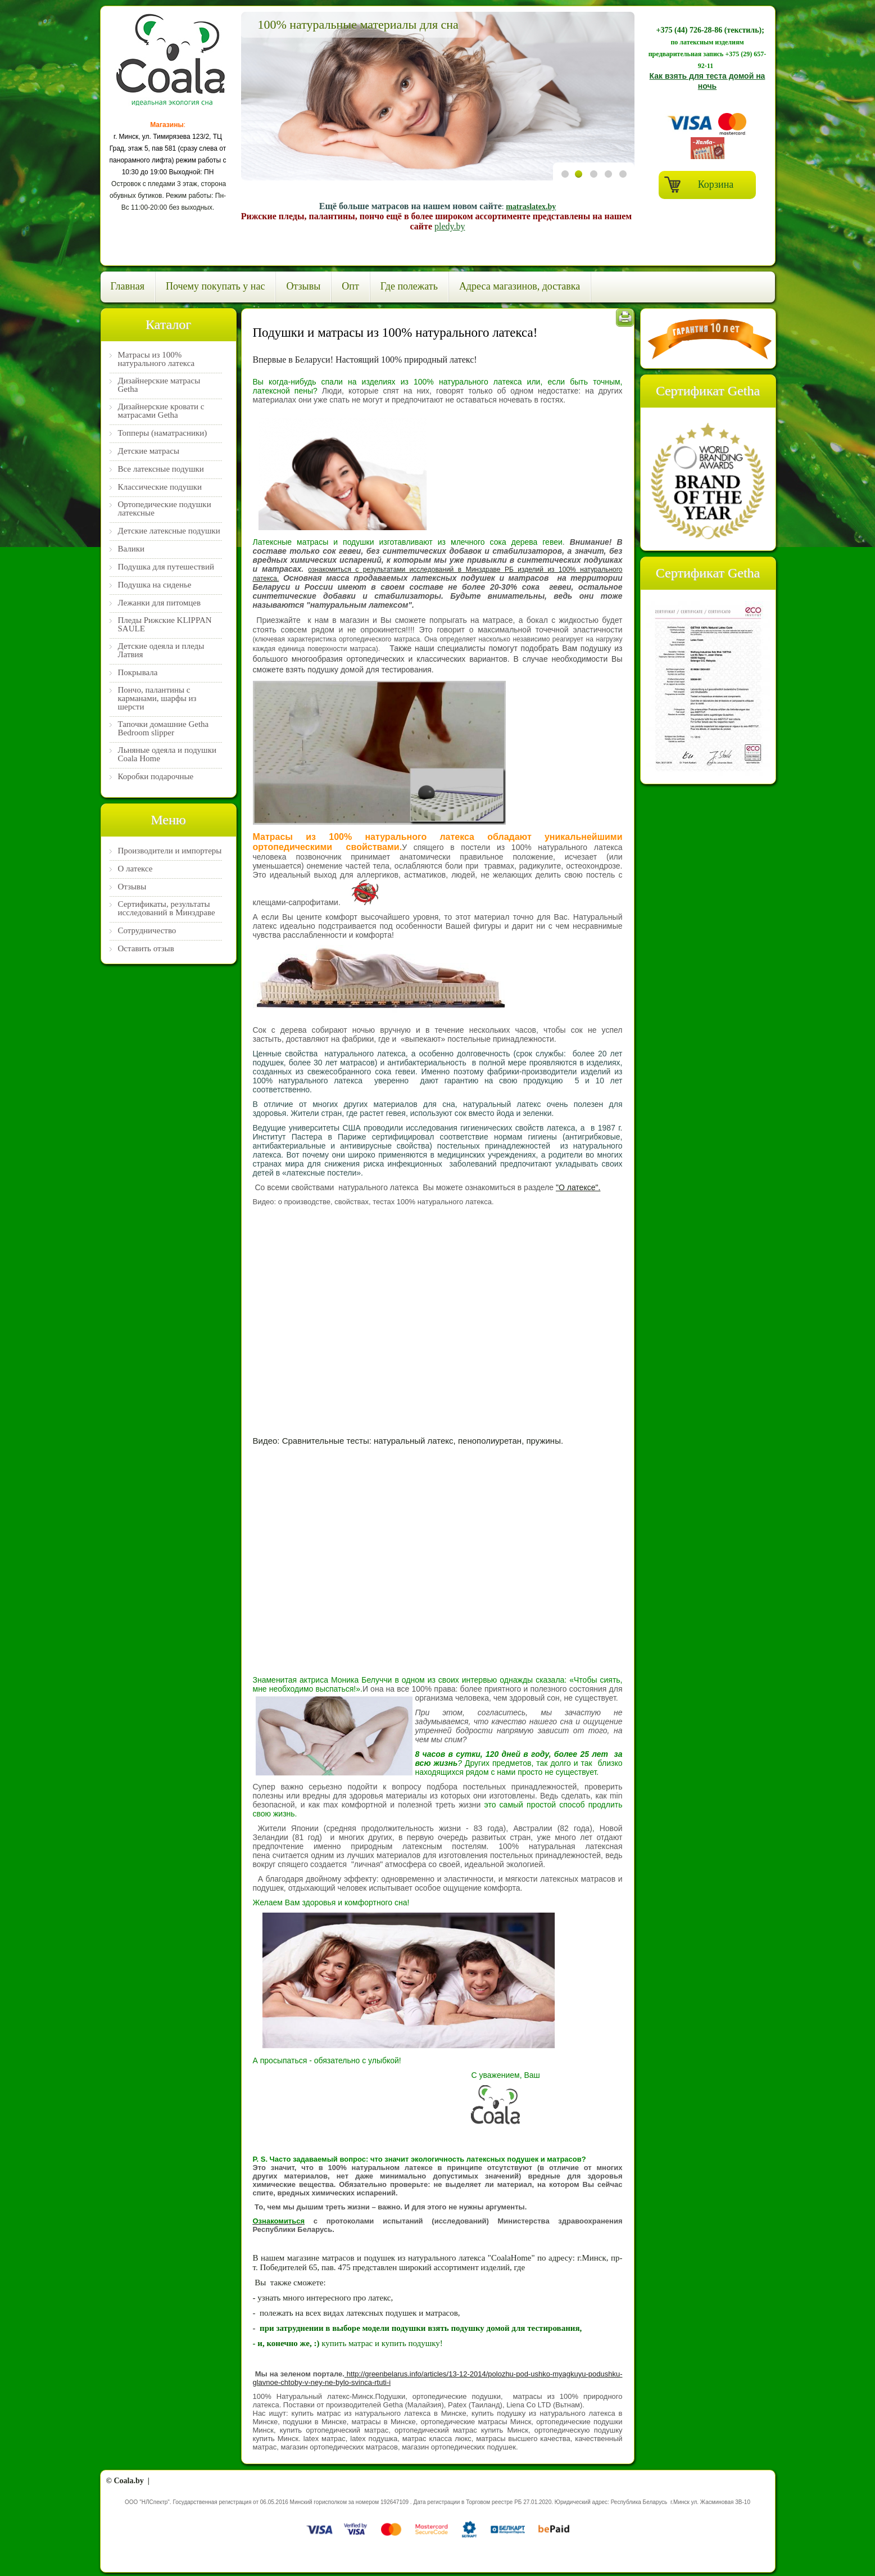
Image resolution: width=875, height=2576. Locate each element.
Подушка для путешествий (166, 567)
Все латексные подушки (161, 469)
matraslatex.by (531, 206)
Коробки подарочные (156, 776)
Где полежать (409, 286)
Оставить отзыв (146, 948)
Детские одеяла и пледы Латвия (161, 650)
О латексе (135, 869)
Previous (253, 96)
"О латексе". (578, 1187)
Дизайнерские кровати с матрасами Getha (161, 411)
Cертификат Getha (708, 390)
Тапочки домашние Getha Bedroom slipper (163, 728)
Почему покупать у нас (215, 286)
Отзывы (303, 286)
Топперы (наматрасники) (162, 433)
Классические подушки (160, 487)
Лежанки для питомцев (159, 603)
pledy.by (449, 226)
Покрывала (138, 672)
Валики (131, 549)
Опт (350, 286)
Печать (625, 318)
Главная (127, 286)
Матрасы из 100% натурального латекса (156, 359)
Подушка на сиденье (155, 585)
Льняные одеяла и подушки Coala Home (167, 754)
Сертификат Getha (708, 573)
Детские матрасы (148, 451)
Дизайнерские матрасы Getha (159, 385)
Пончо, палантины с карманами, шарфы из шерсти (157, 698)
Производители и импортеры (170, 851)
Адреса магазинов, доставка (519, 286)
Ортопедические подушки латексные (164, 508)
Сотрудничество (147, 931)
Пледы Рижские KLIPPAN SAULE (165, 624)
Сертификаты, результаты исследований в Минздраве (166, 908)
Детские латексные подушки (169, 531)
